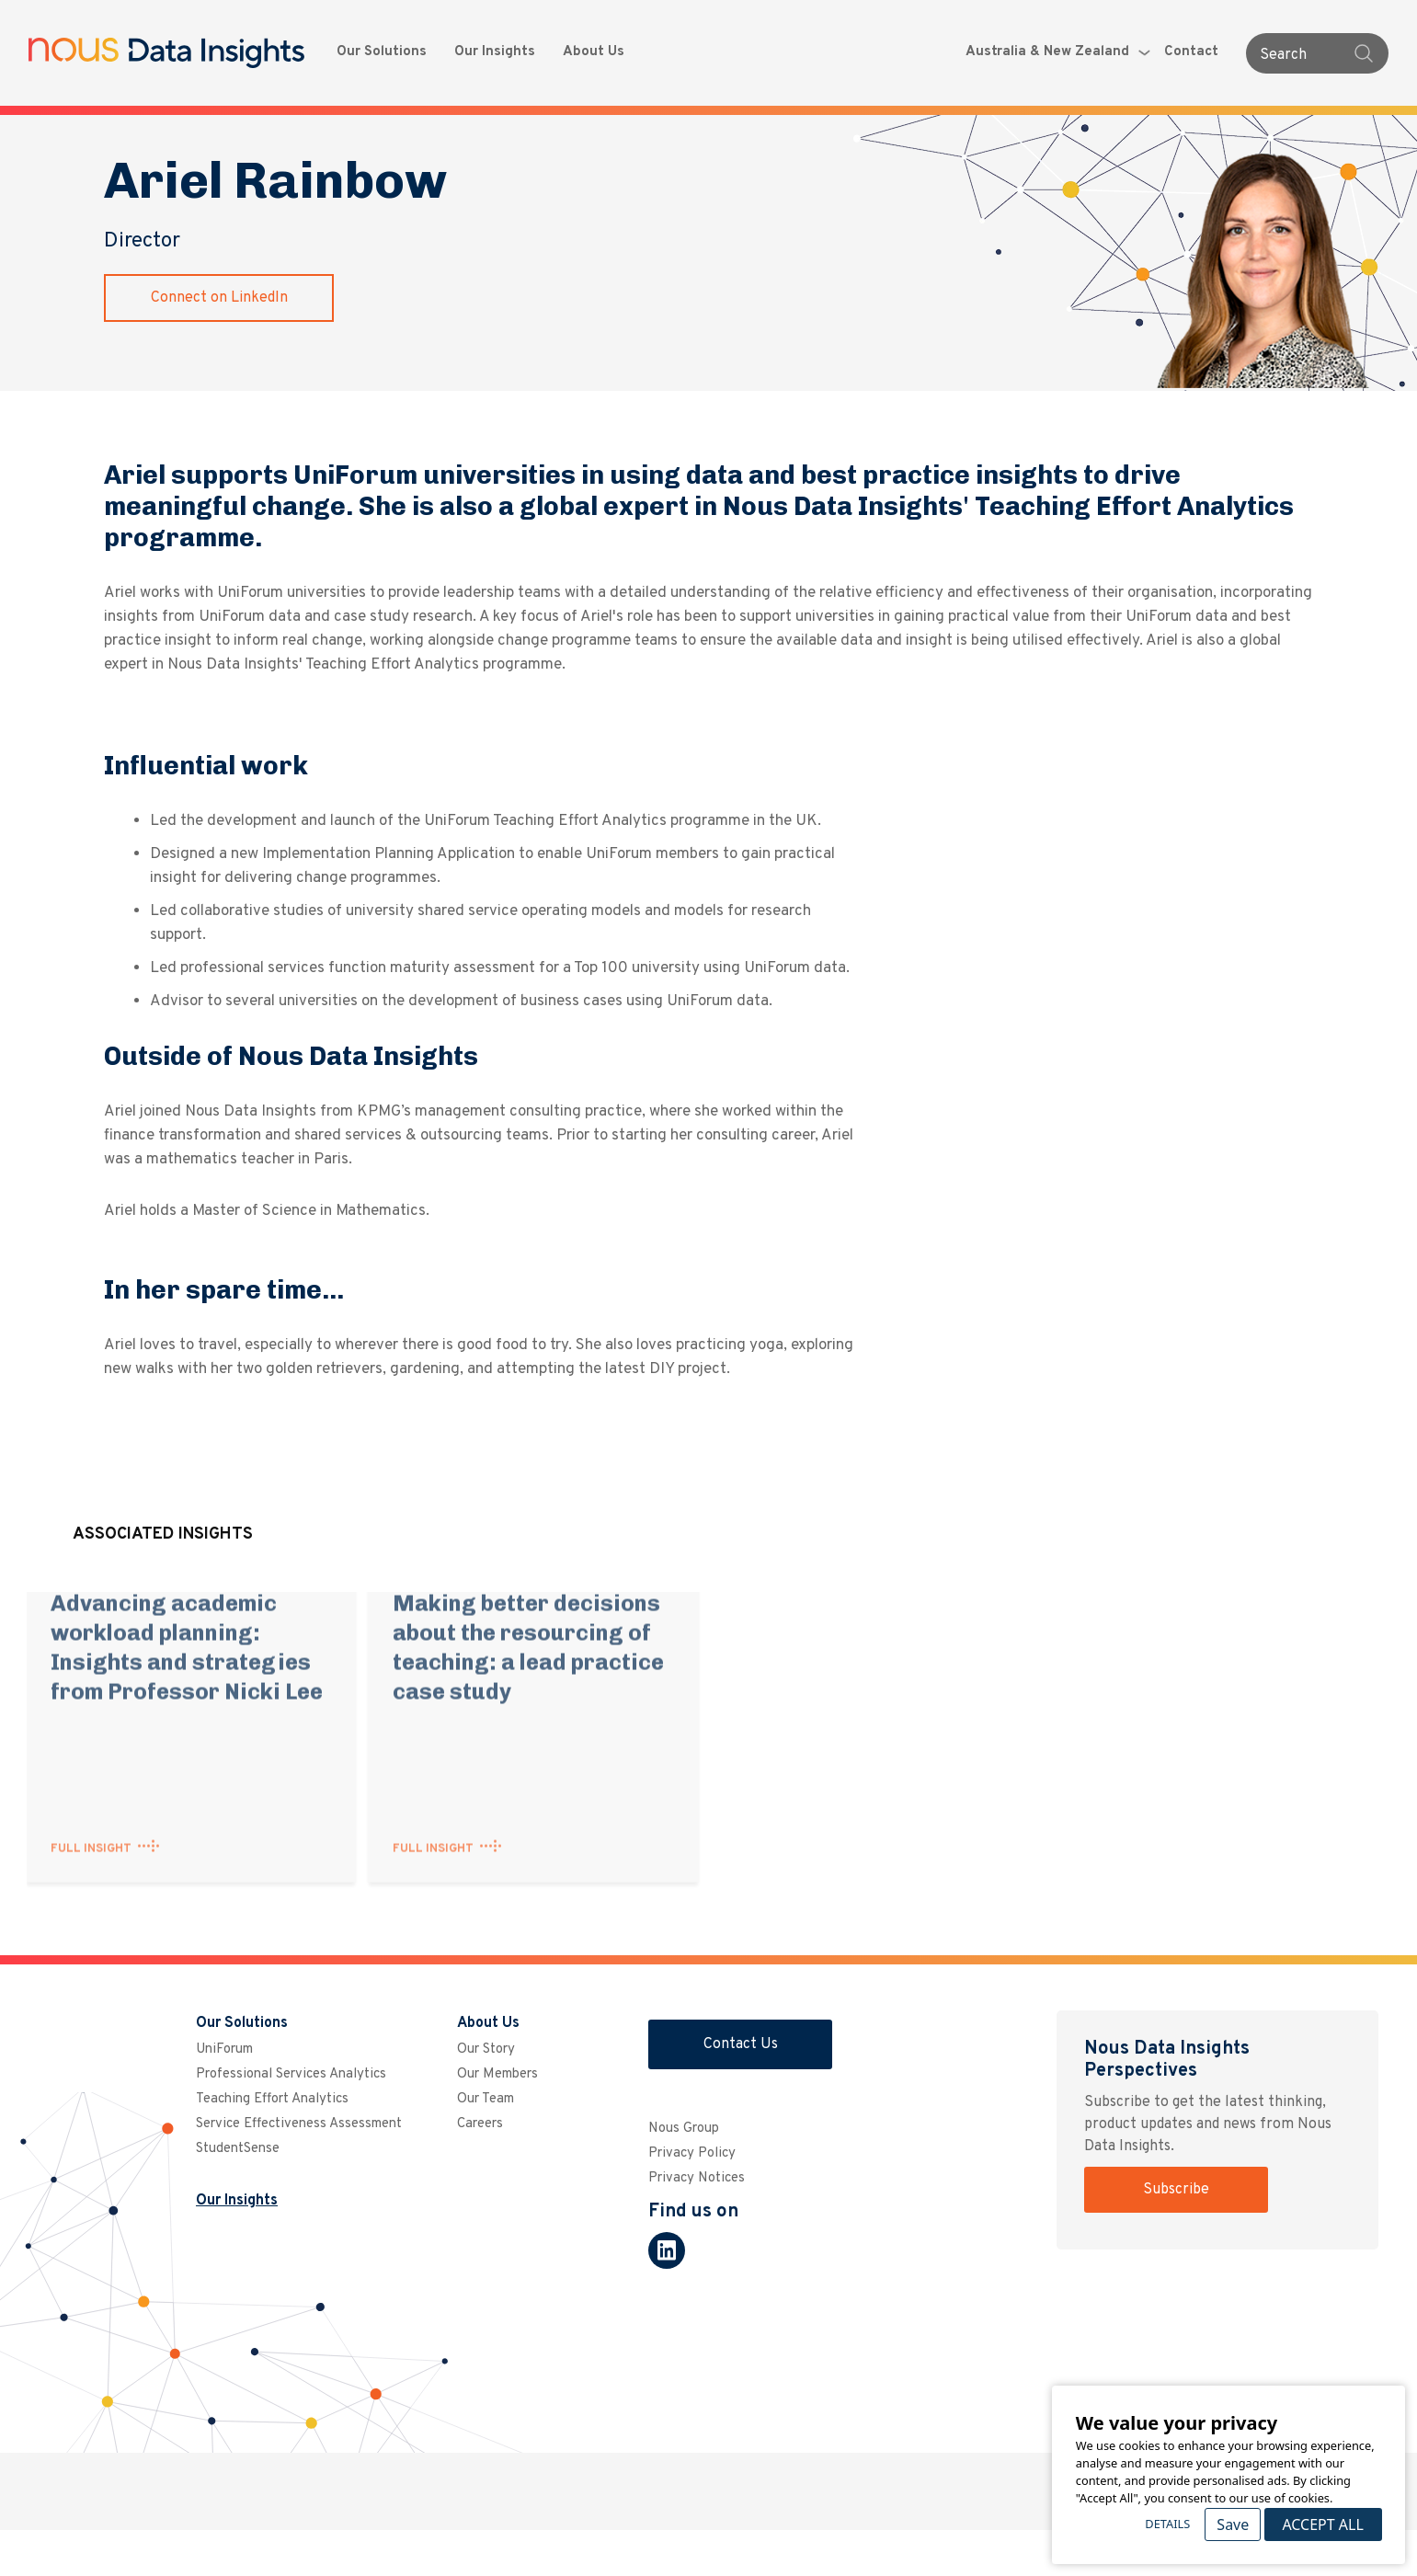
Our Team (485, 2099)
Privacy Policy (692, 2153)
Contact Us (740, 2044)
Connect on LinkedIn (219, 298)
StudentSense (238, 2149)
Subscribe (1176, 2190)
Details (1167, 2523)
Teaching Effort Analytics (272, 2099)
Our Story (486, 2049)
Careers (480, 2124)
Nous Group (683, 2128)
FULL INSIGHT (91, 1824)
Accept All (1322, 2524)
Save (1233, 2524)
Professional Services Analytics (291, 2074)
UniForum (224, 2049)
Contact (1191, 52)
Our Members (497, 2074)
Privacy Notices (696, 2178)
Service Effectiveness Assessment (299, 2124)
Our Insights (494, 52)
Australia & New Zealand (1058, 52)
